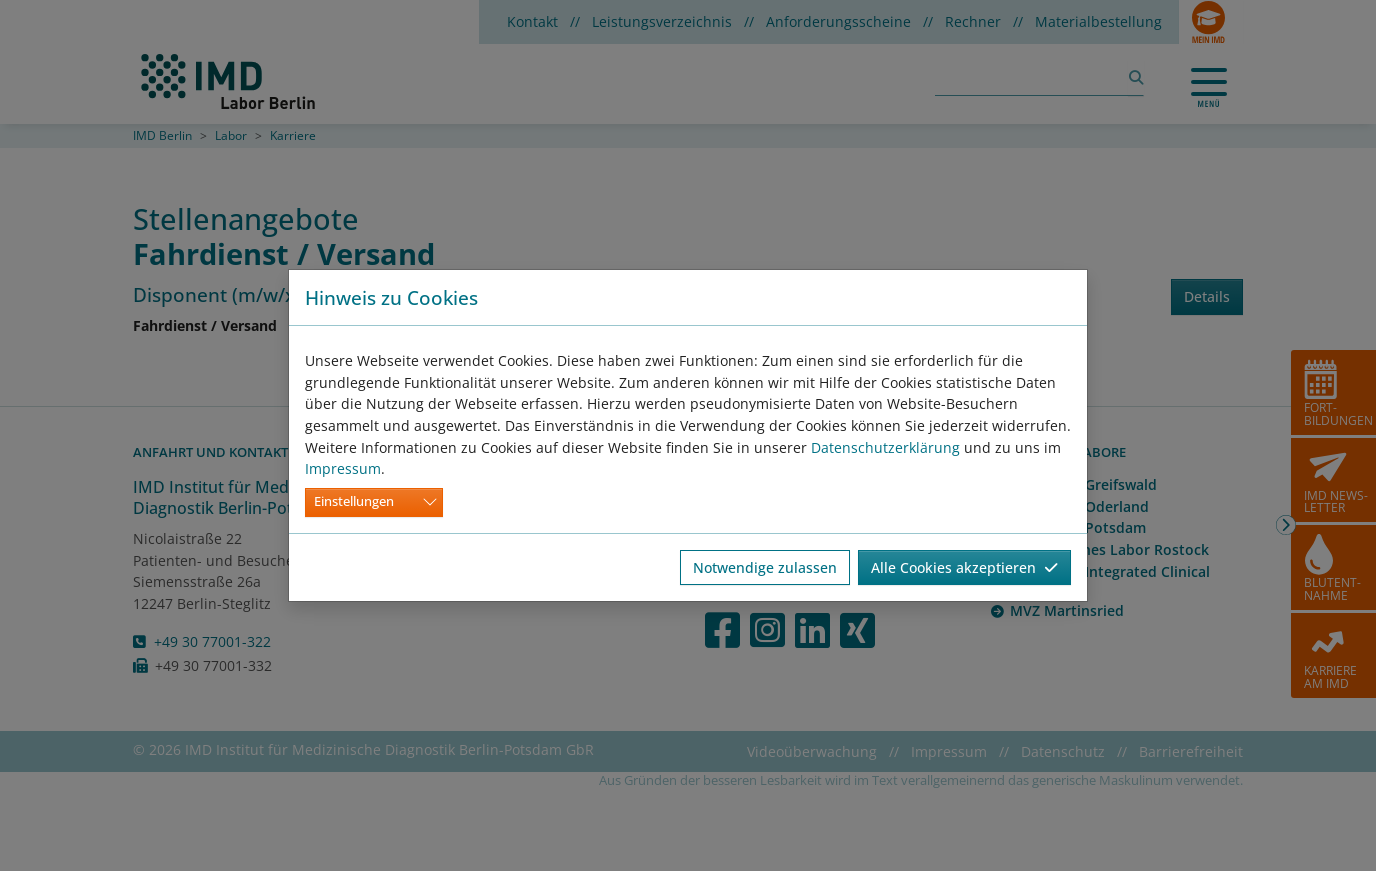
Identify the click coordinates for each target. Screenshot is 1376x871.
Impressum (343, 468)
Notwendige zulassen (765, 567)
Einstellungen (354, 501)
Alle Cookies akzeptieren (964, 567)
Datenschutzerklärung (885, 447)
